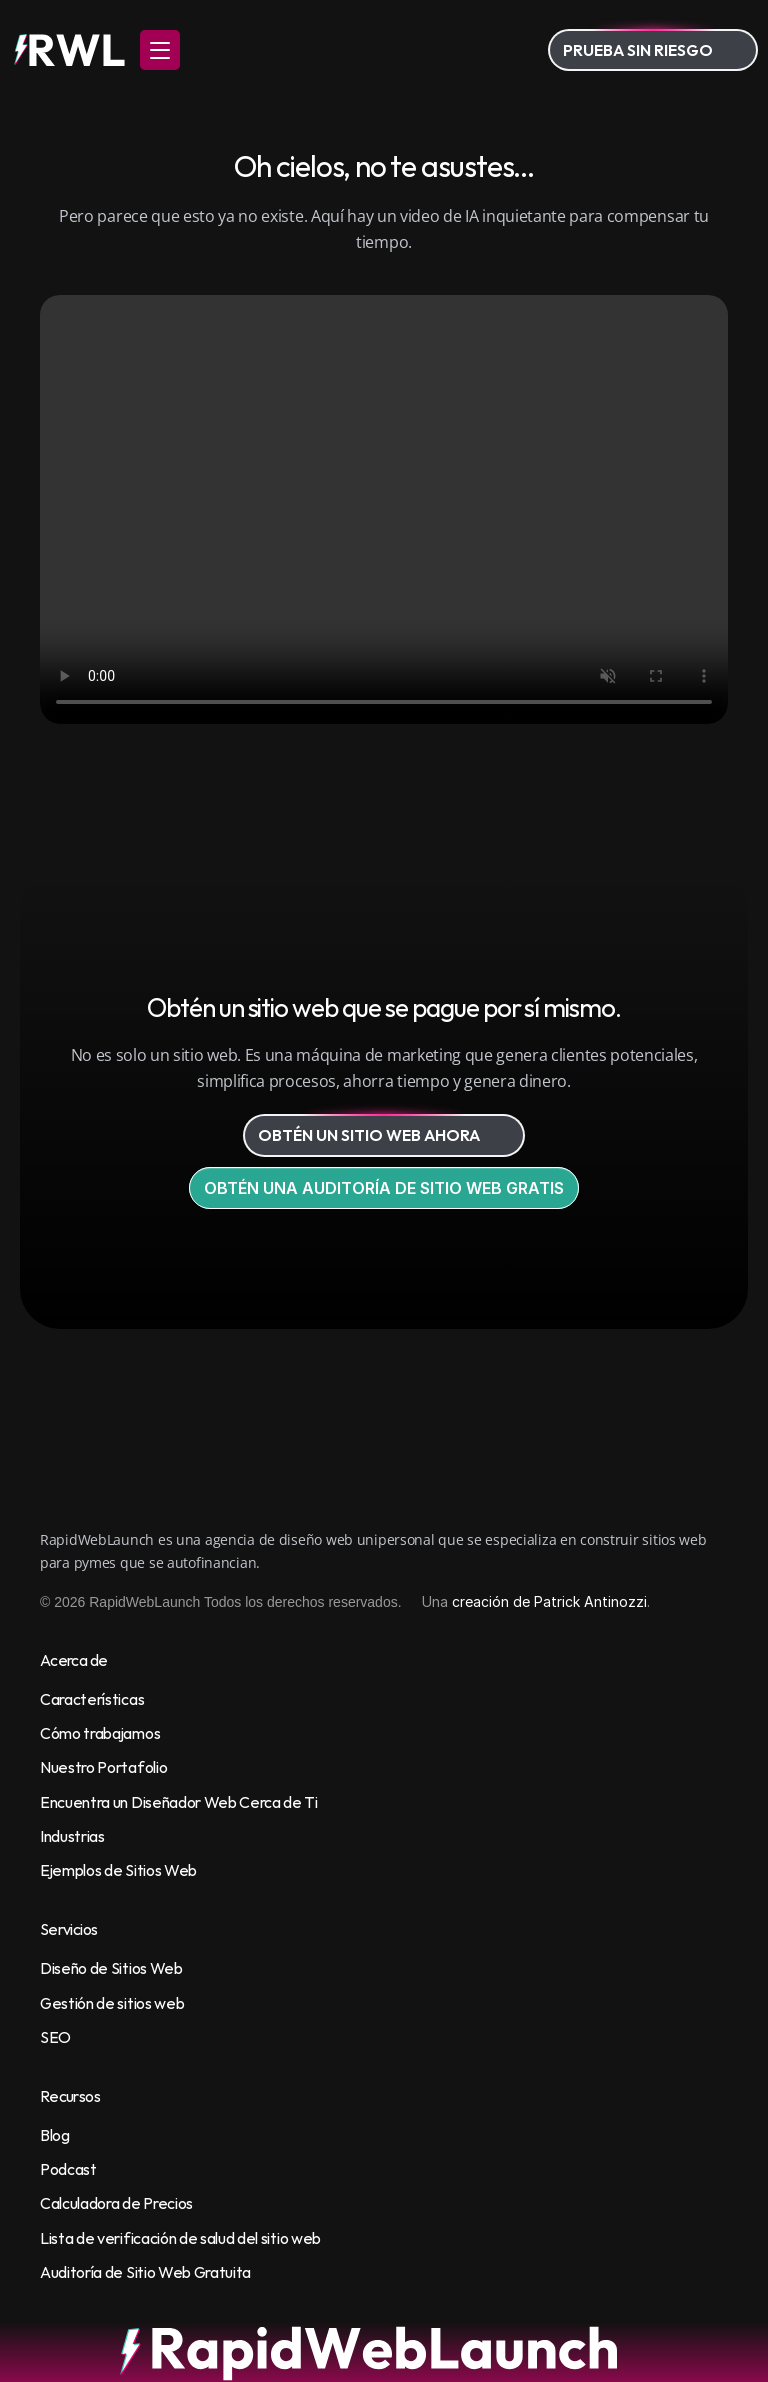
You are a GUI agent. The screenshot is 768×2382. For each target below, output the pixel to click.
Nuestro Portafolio (103, 1767)
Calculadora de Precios (116, 2203)
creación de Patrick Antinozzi (549, 1601)
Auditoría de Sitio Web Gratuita (145, 2272)
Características (92, 1699)
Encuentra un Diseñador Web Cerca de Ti (179, 1802)
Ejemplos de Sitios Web (118, 1870)
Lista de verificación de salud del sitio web (180, 2238)
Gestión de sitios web (112, 2003)
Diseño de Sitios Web (111, 1968)
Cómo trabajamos (100, 1733)
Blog (55, 2135)
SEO (55, 2037)
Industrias (72, 1836)
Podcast (68, 2169)
